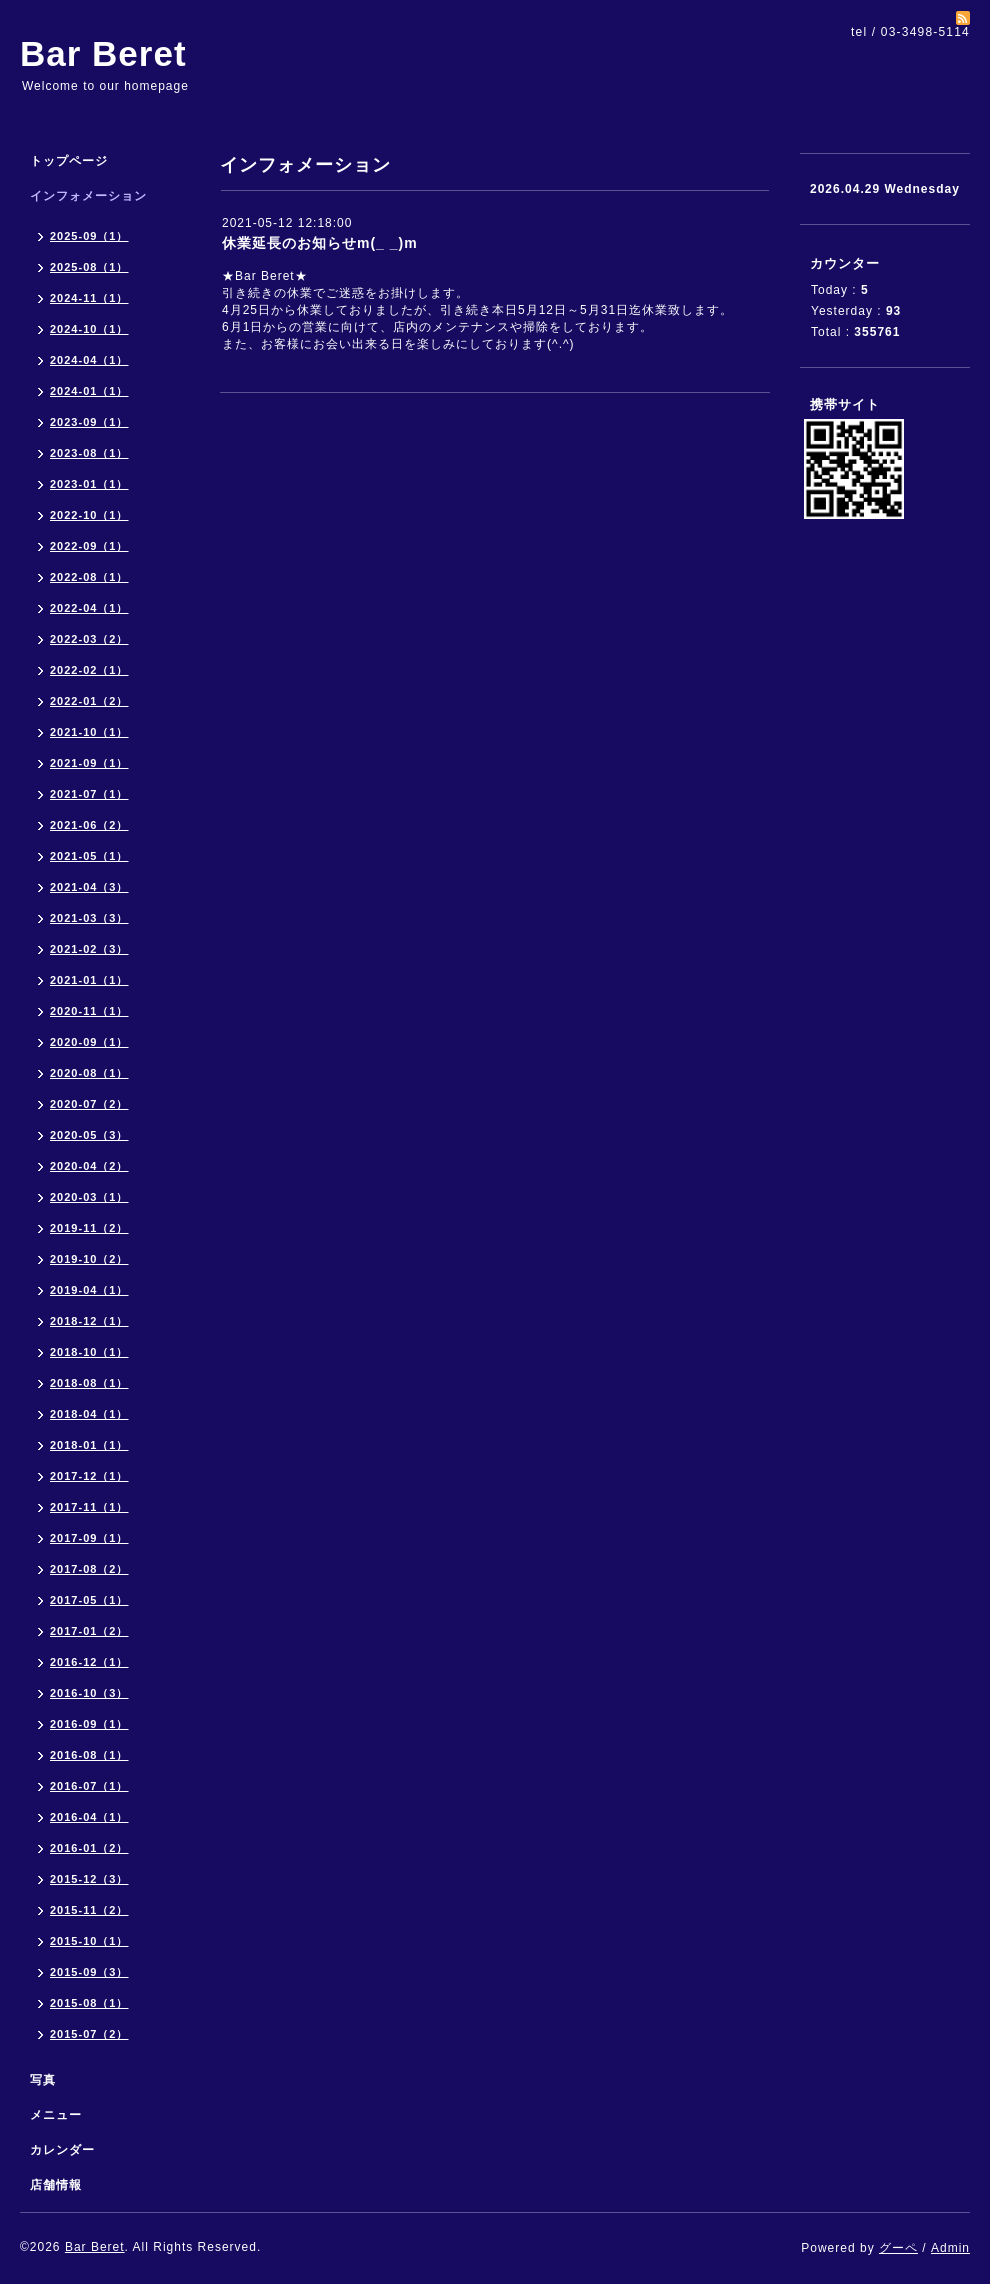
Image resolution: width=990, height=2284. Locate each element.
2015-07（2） (89, 2034)
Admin (950, 2248)
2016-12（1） (89, 1662)
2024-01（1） (89, 391)
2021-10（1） (89, 732)
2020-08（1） (89, 1073)
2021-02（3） (89, 949)
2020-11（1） (89, 1011)
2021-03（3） (89, 918)
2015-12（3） (89, 1879)
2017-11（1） (89, 1507)
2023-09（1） (89, 422)
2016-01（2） (89, 1848)
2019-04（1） (89, 1290)
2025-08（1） (89, 267)
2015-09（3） (89, 1972)
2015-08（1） (89, 2003)
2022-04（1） (89, 608)
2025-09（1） (89, 236)
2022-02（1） (89, 670)
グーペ (898, 2248)
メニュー (56, 2115)
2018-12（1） (89, 1321)
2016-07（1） (89, 1786)
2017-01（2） (89, 1631)
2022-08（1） (89, 577)
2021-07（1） (89, 794)
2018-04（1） (89, 1414)
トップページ (69, 161)
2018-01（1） (89, 1445)
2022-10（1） (89, 515)
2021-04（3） (89, 887)
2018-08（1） (89, 1383)
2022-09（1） (89, 546)
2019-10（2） (89, 1259)
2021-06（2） (89, 825)
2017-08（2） (89, 1569)
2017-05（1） (89, 1600)
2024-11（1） (89, 298)
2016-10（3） (89, 1693)
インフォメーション (88, 196)
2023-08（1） (89, 453)
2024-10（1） (89, 329)
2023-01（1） (89, 484)
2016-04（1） (89, 1817)
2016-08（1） (89, 1755)
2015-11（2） (89, 1910)
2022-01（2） (89, 701)
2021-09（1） (89, 763)
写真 (43, 2080)
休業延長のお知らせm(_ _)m (320, 243)
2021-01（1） (89, 980)
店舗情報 (56, 2185)
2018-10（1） (89, 1352)
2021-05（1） (89, 856)
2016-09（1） (89, 1724)
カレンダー (62, 2150)
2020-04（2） (89, 1166)
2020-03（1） (89, 1197)
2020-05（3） (89, 1135)
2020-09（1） (89, 1042)
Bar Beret (103, 53)
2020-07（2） (89, 1104)
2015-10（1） (89, 1941)
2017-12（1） (89, 1476)
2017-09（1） (89, 1538)
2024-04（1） (89, 360)
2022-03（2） (89, 639)
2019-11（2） (89, 1228)
